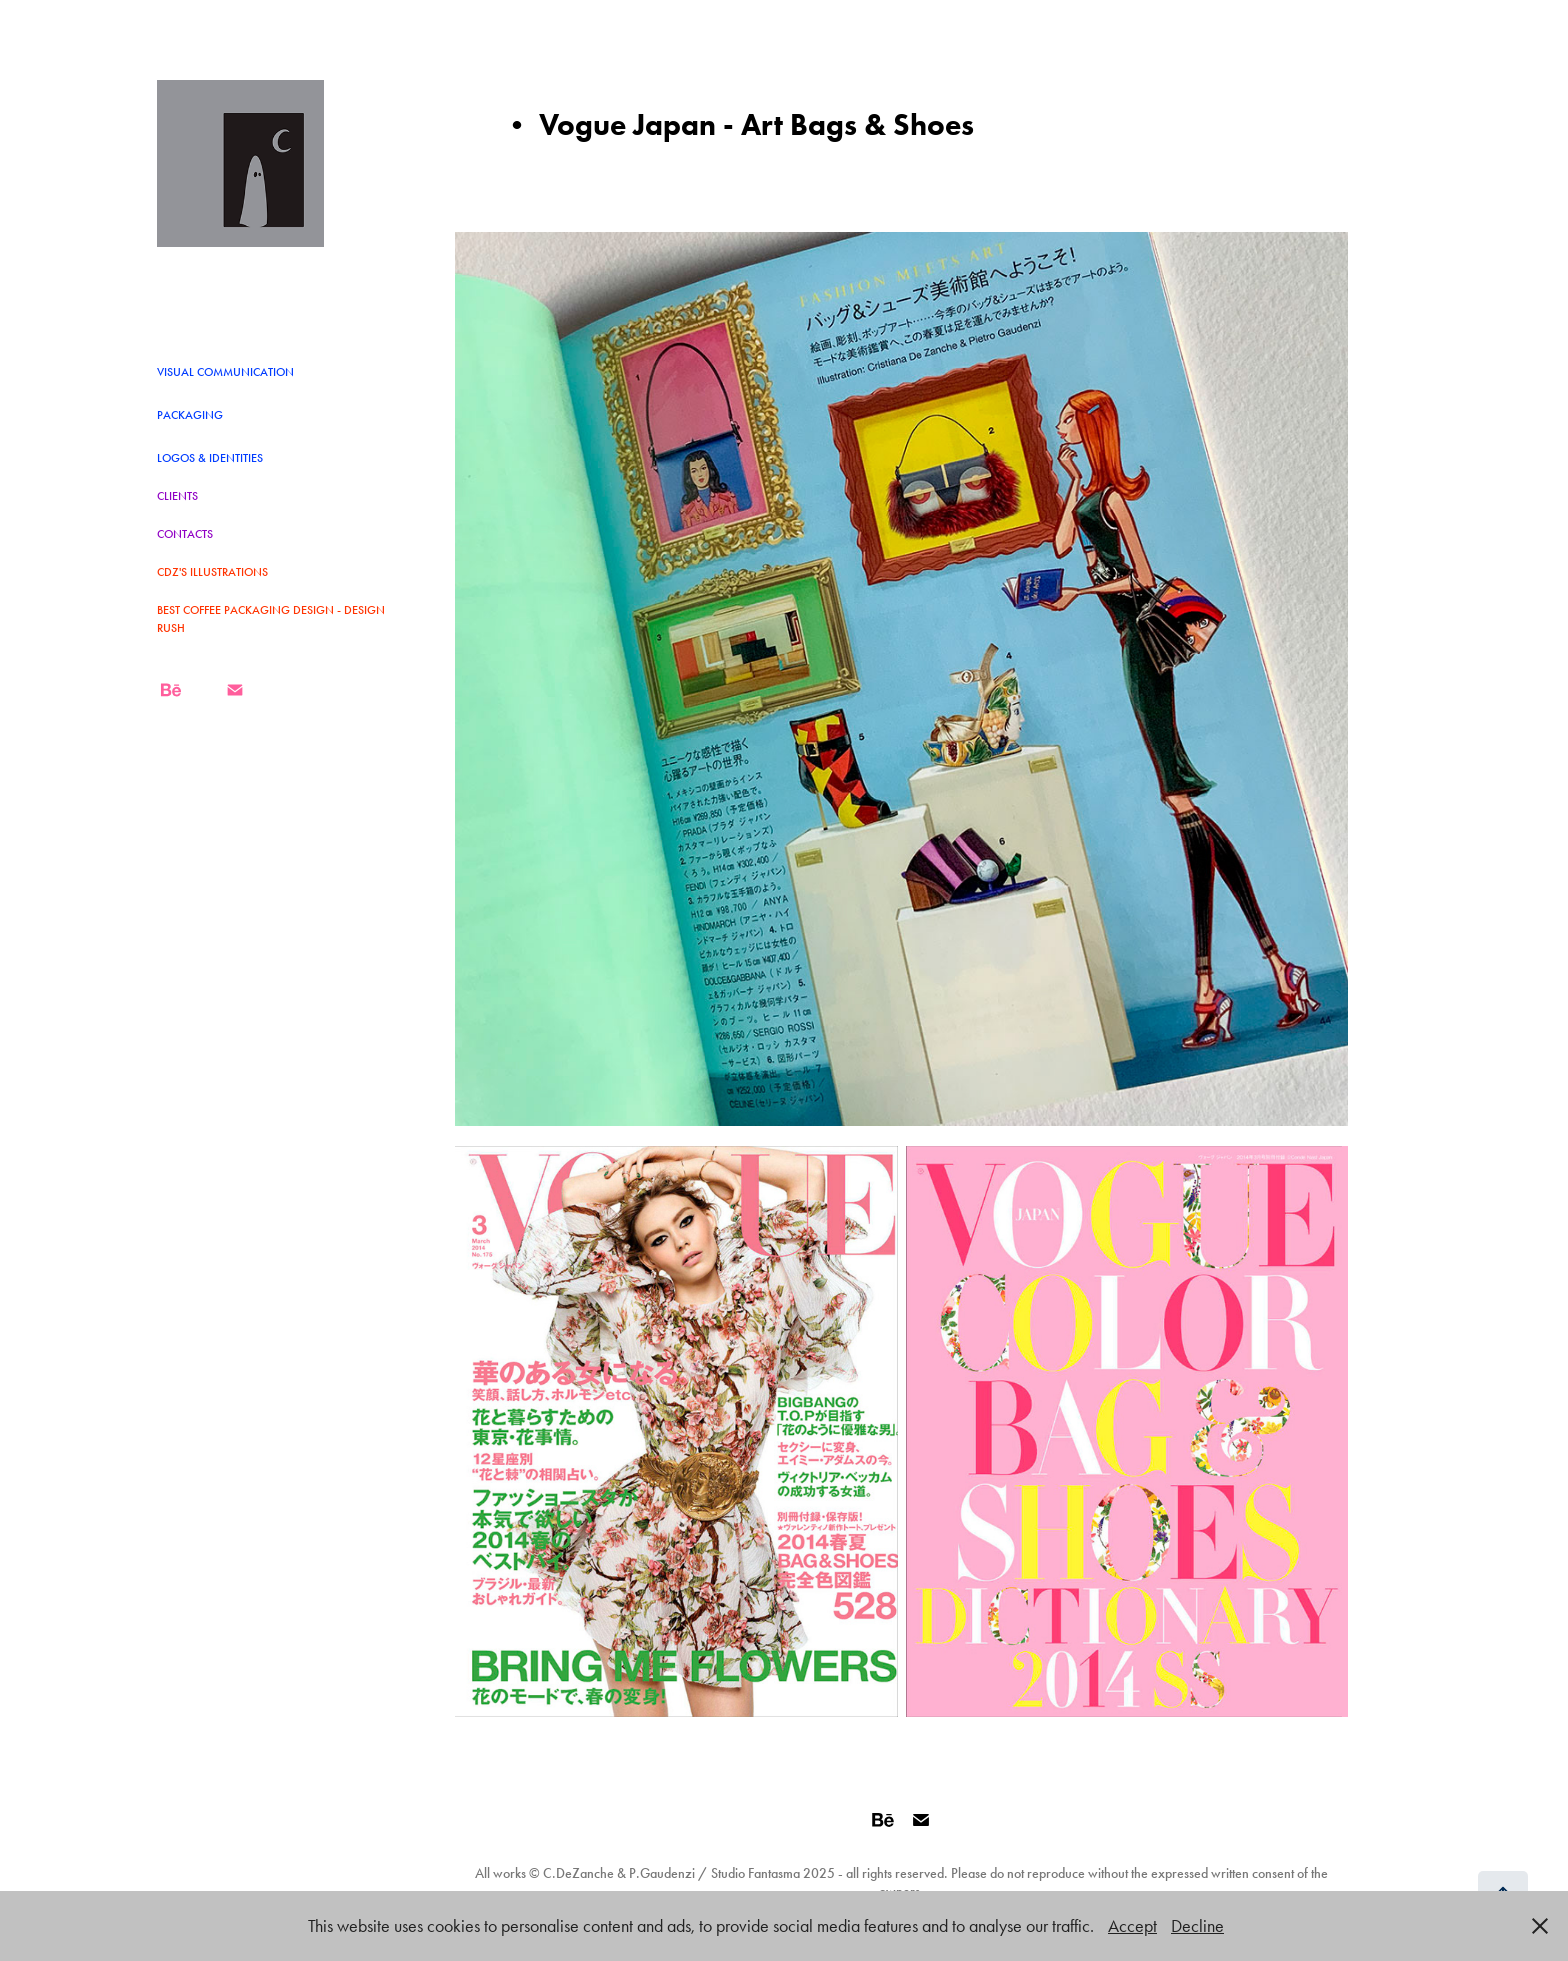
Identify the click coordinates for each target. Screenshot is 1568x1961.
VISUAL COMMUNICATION (225, 372)
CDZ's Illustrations (212, 572)
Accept (1132, 1926)
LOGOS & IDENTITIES (210, 458)
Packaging (190, 415)
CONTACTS (185, 534)
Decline (1197, 1926)
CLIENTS (177, 496)
